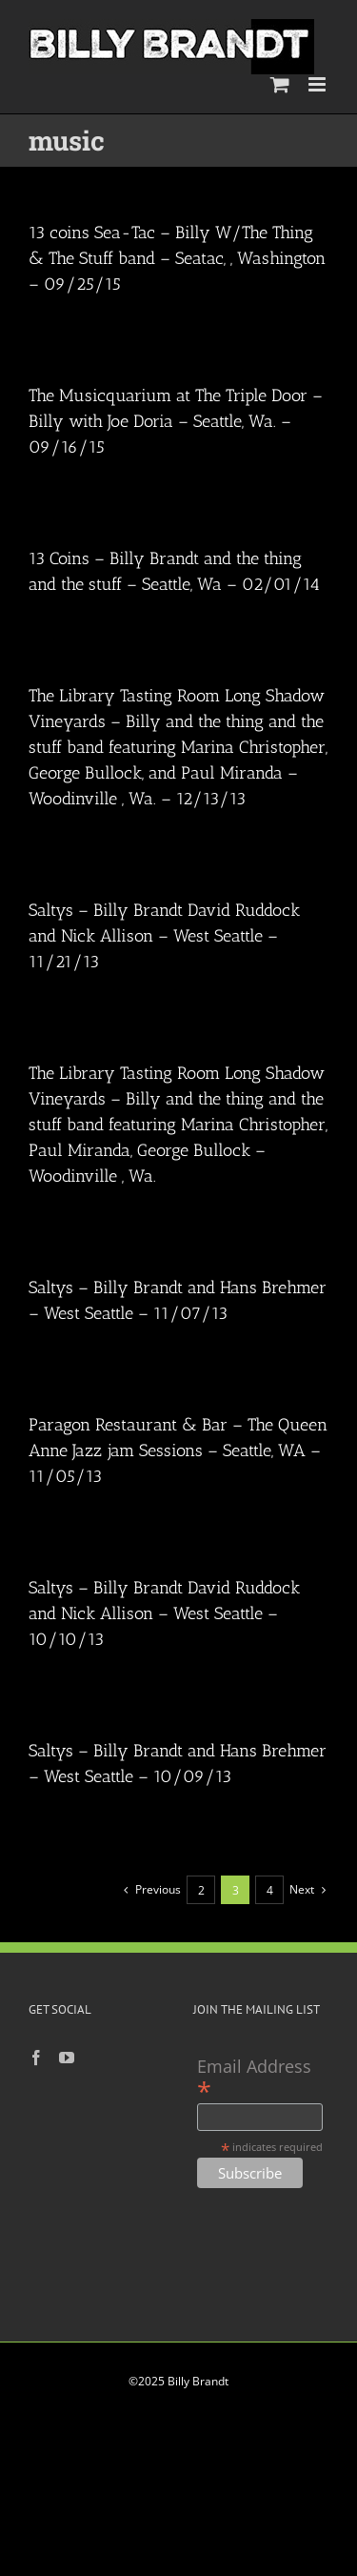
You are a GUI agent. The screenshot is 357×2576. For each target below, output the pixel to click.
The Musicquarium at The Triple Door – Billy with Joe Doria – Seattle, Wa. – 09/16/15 (176, 421)
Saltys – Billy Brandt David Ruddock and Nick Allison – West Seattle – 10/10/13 (164, 1613)
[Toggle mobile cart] (279, 84)
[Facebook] (36, 2057)
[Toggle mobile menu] (318, 84)
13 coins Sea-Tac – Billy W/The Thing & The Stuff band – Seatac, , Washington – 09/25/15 (177, 258)
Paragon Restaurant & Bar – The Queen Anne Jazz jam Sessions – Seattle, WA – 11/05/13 (178, 1450)
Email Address (254, 2078)
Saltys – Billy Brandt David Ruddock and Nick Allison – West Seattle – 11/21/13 (164, 936)
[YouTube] (66, 2057)
